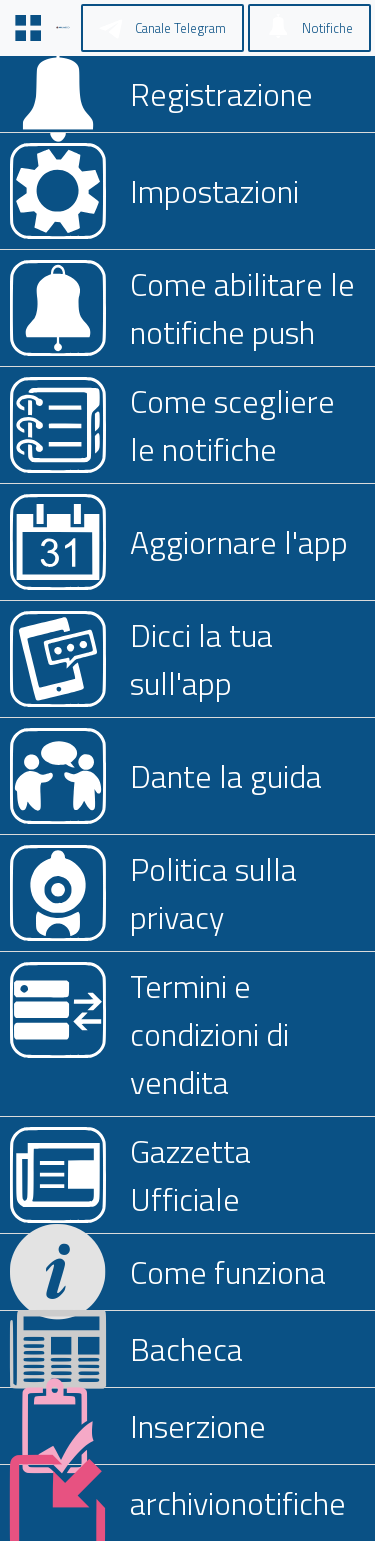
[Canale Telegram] (162, 28)
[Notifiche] (309, 28)
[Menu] (28, 28)
